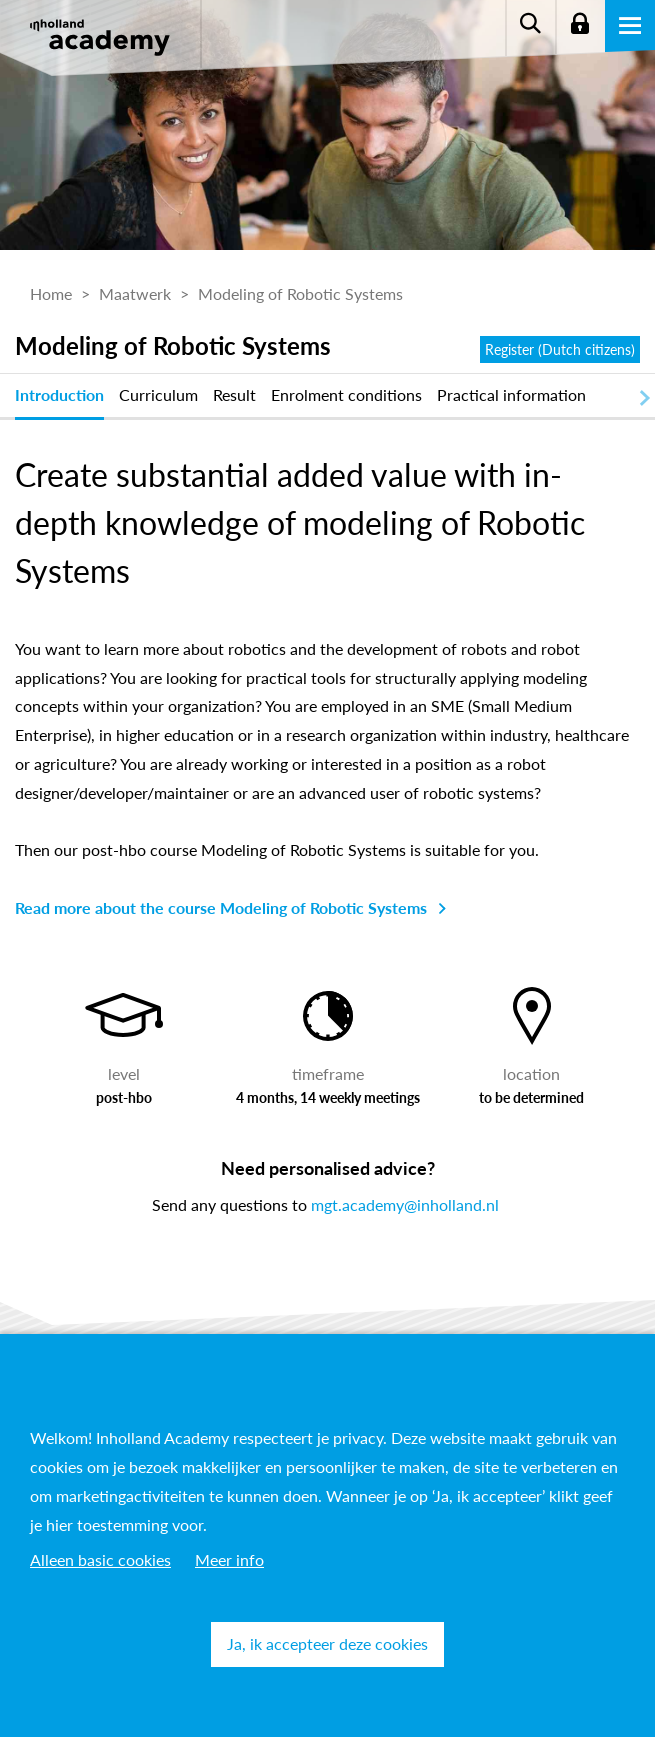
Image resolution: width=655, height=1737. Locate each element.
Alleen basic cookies (100, 1559)
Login (580, 25)
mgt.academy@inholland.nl (405, 1204)
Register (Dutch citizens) (560, 349)
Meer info (229, 1559)
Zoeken (530, 25)
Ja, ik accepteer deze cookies (327, 1643)
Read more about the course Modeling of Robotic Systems (221, 907)
